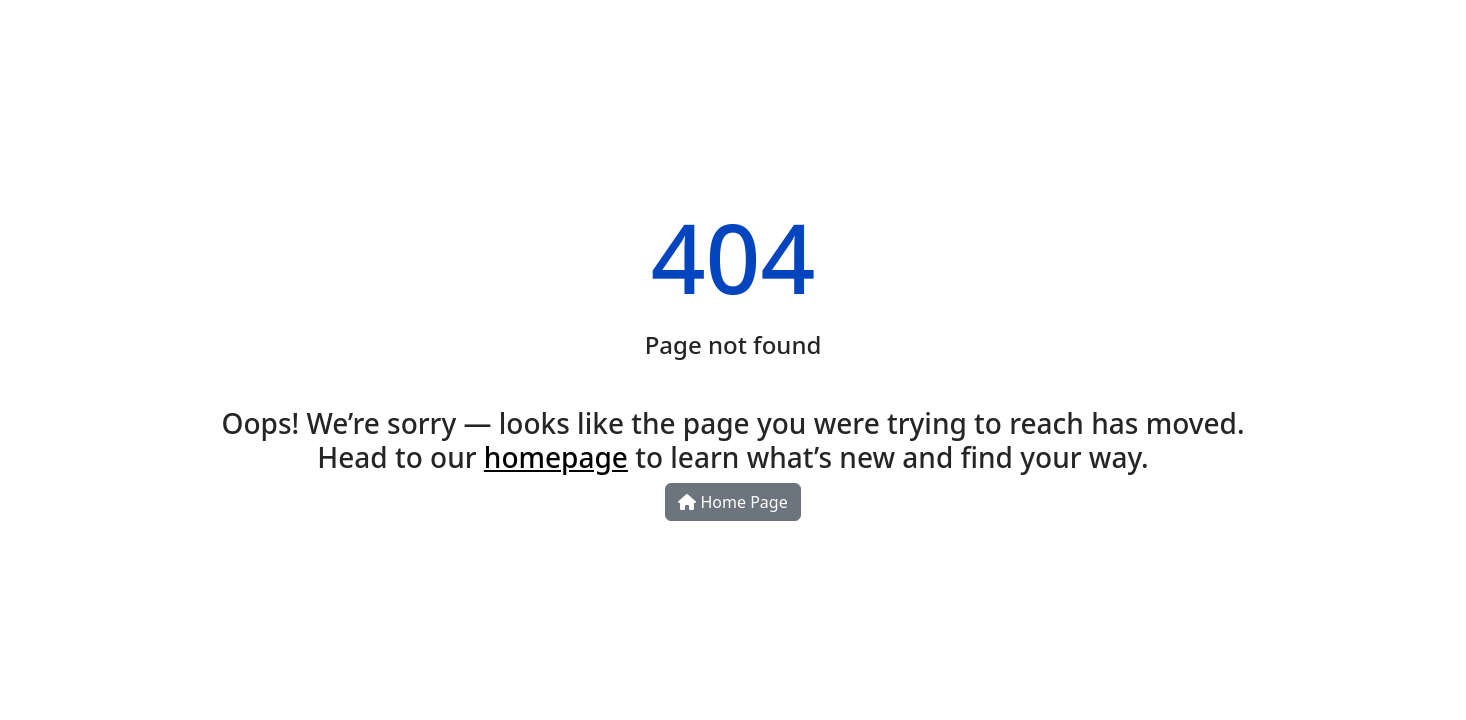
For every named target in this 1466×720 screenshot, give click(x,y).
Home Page (732, 502)
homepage (556, 457)
